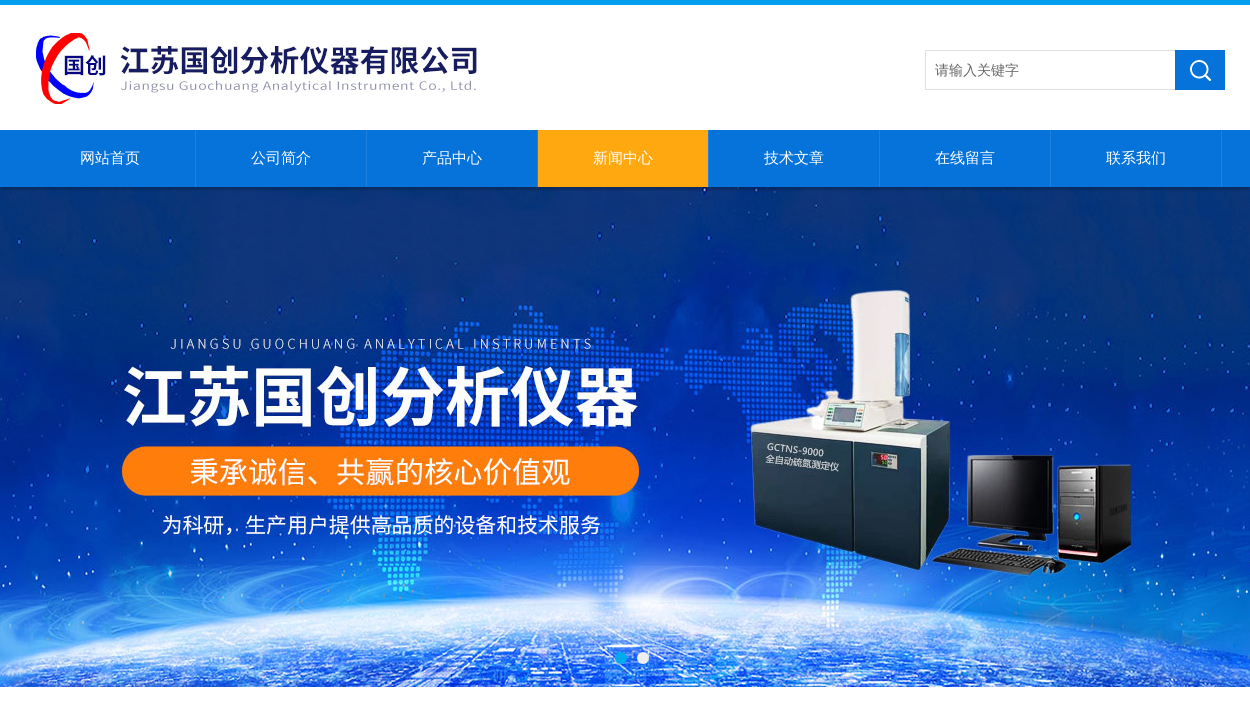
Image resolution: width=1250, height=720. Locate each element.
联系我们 (1136, 158)
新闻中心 (623, 158)
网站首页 (110, 158)
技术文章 (794, 158)
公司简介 (281, 158)
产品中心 (452, 158)
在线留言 (965, 158)
